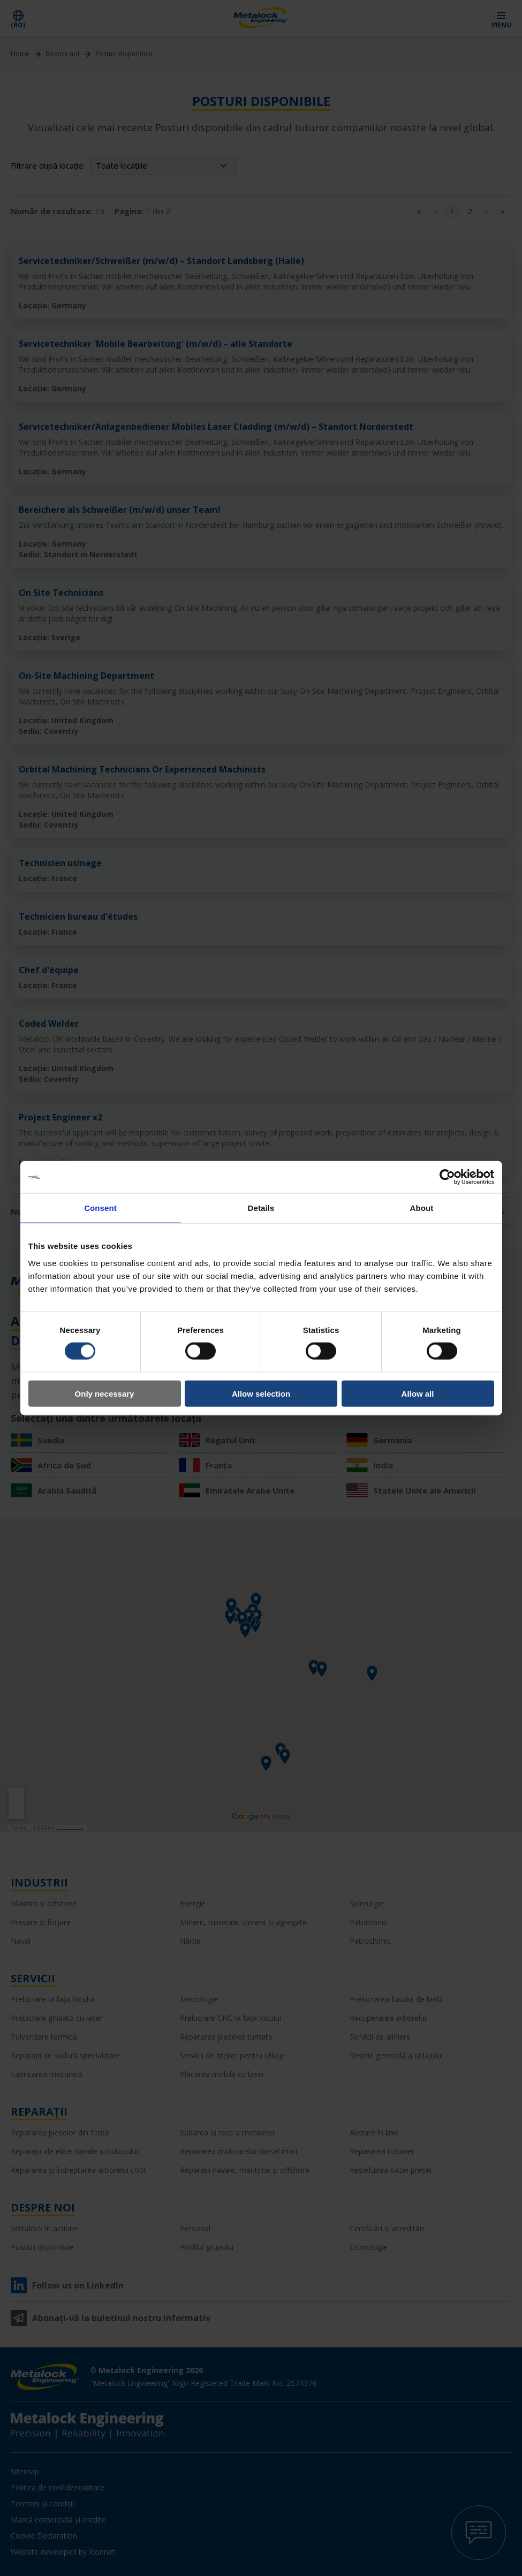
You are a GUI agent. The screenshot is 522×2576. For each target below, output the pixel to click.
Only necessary (104, 1393)
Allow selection (261, 1393)
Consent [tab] (100, 1208)
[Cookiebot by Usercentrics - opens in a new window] (447, 1177)
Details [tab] (261, 1208)
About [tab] (422, 1208)
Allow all (418, 1393)
